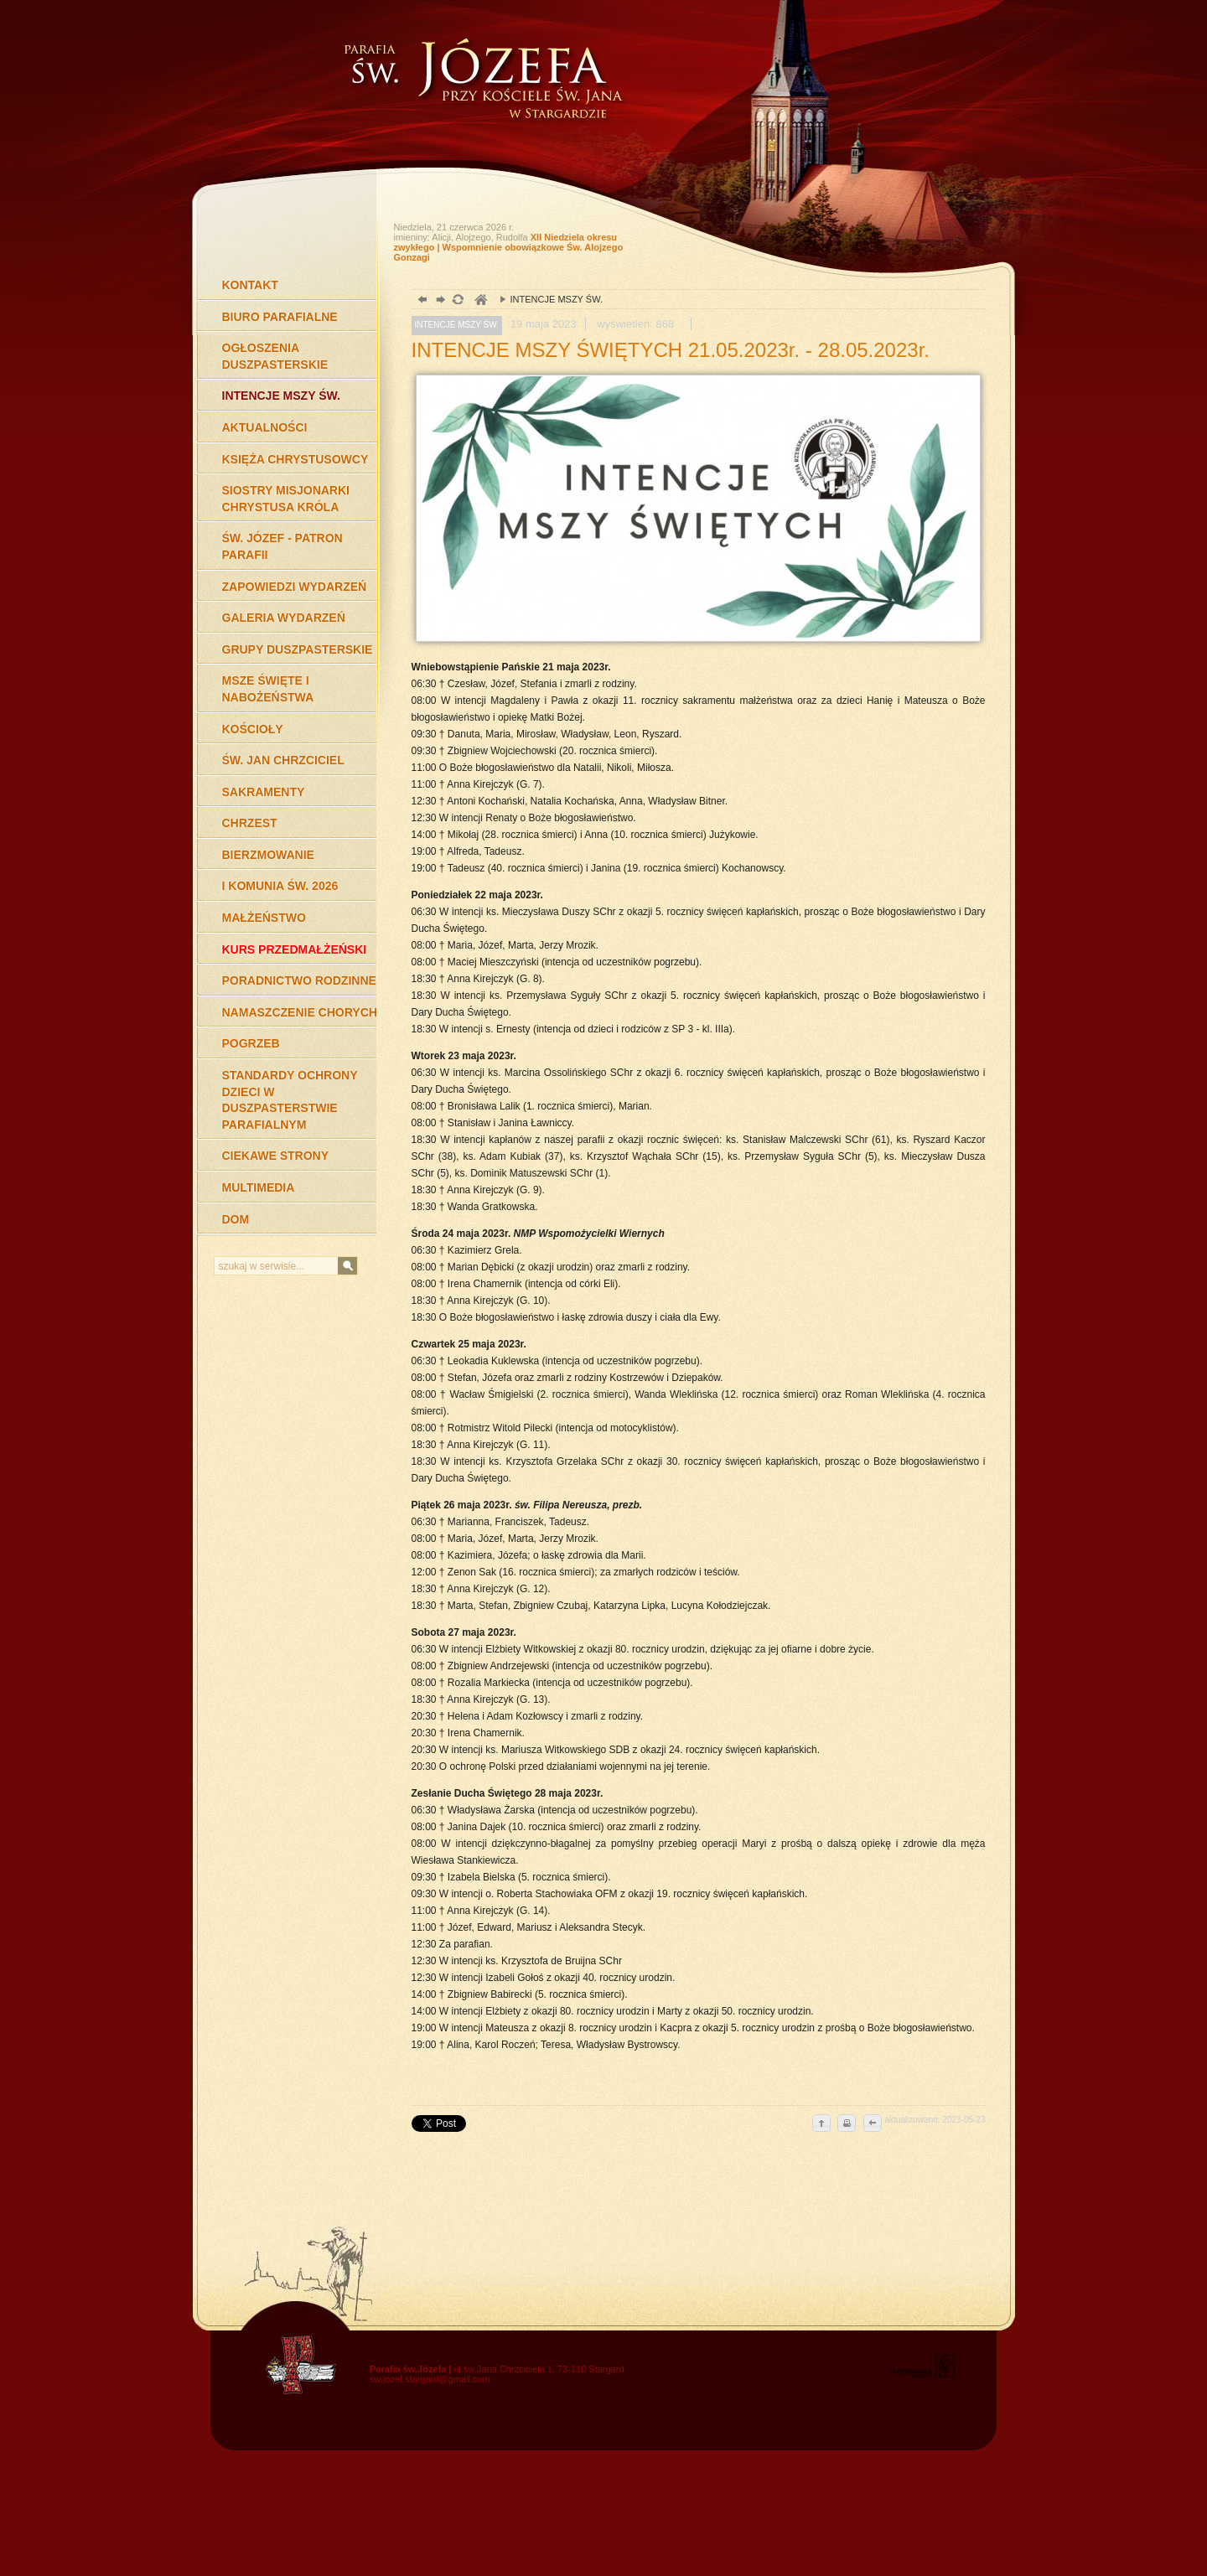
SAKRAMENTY (263, 792)
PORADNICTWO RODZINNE (299, 980)
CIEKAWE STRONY (275, 1155)
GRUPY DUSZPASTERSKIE (297, 649)
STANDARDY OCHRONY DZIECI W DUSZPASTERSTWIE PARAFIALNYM (290, 1099)
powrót (420, 301)
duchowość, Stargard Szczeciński (480, 301)
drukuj (846, 2124)
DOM (236, 1219)
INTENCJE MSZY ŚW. (281, 395)
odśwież (457, 301)
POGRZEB (251, 1043)
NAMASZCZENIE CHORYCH (299, 1012)
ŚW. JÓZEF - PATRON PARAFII (282, 546)
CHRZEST (249, 823)
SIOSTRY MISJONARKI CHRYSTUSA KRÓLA (286, 499)
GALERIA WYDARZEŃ (283, 617)
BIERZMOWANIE (268, 854)
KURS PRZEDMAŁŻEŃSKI (294, 949)
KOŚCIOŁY (252, 729)
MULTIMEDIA (258, 1187)
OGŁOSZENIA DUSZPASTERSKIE (275, 356)
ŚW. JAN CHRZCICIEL (283, 760)
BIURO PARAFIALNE (280, 316)
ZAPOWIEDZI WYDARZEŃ (294, 586)
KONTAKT (250, 285)
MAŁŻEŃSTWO (264, 917)
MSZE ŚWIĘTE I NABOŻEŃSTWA (268, 689)
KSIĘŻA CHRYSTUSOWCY (295, 459)
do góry (821, 2124)
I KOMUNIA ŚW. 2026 (280, 885)
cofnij (871, 2124)
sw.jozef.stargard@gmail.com (430, 2379)
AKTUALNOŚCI (265, 427)
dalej (439, 301)
